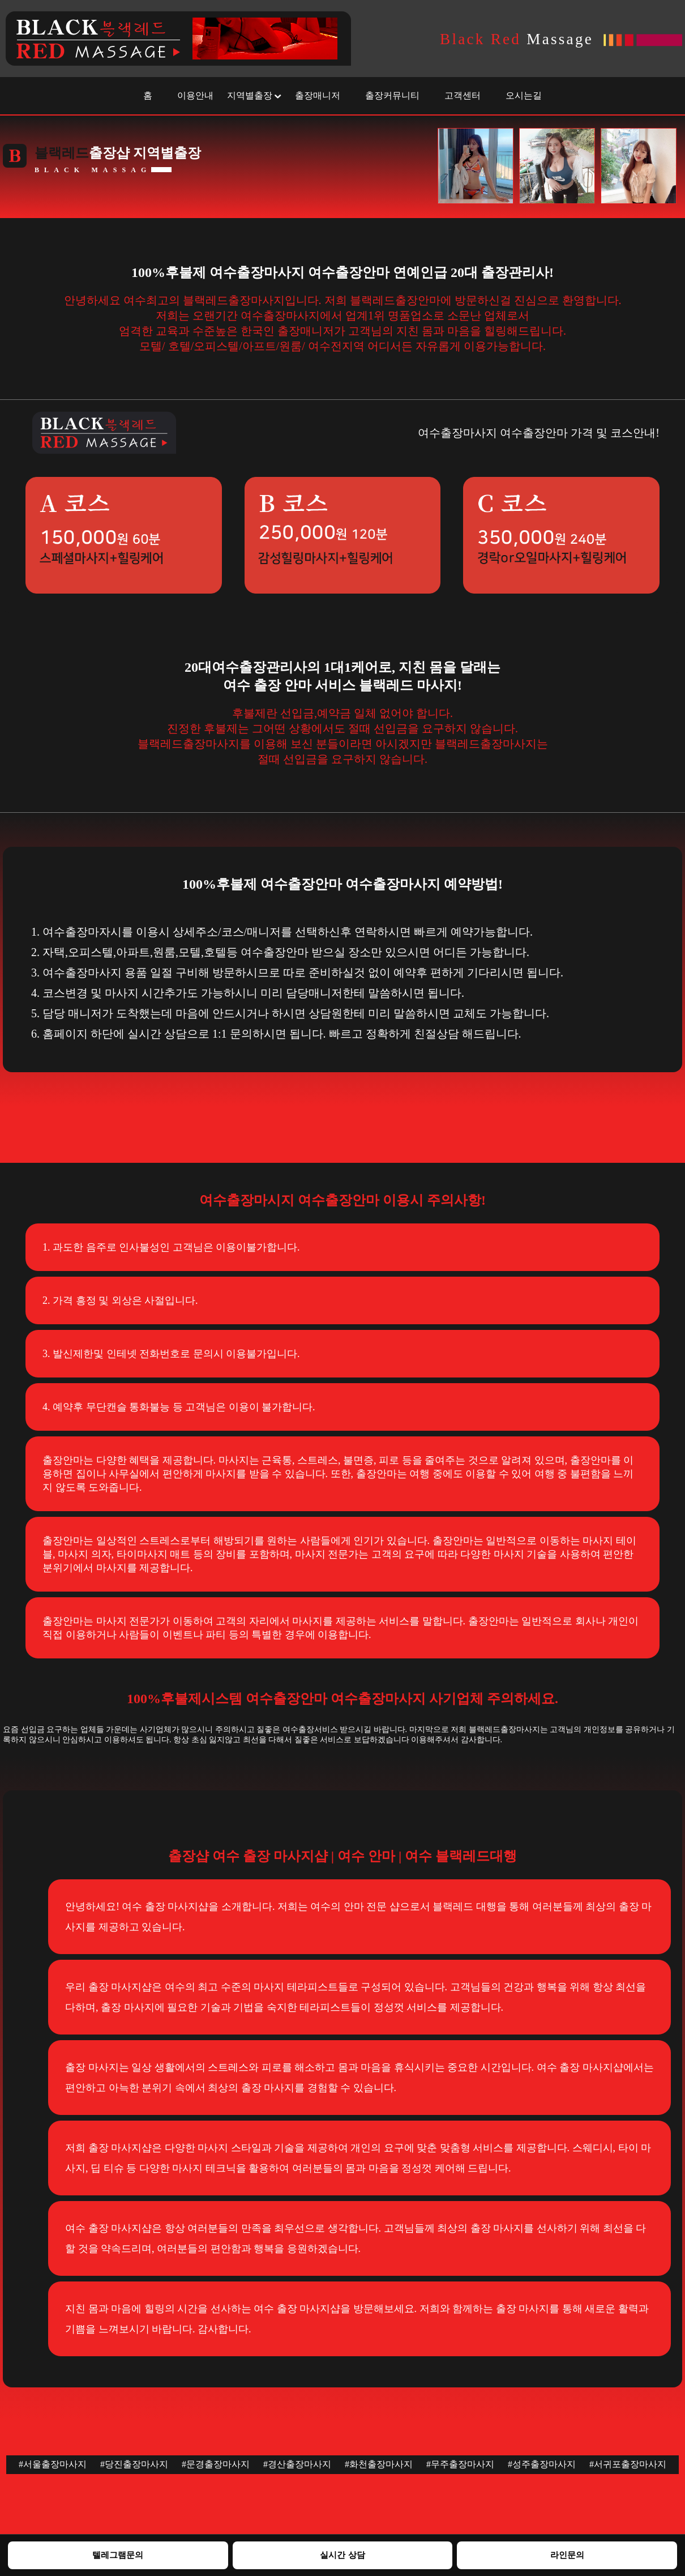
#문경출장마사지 (216, 2464)
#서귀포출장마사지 (627, 2464)
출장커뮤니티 (392, 95)
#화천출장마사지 (379, 2464)
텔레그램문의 (117, 2555)
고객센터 (462, 95)
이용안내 (195, 95)
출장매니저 (317, 95)
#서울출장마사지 (53, 2464)
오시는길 (524, 95)
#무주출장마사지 (460, 2464)
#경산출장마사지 (297, 2464)
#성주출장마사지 (542, 2464)
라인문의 (567, 2555)
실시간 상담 (342, 2555)
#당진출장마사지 (134, 2464)
